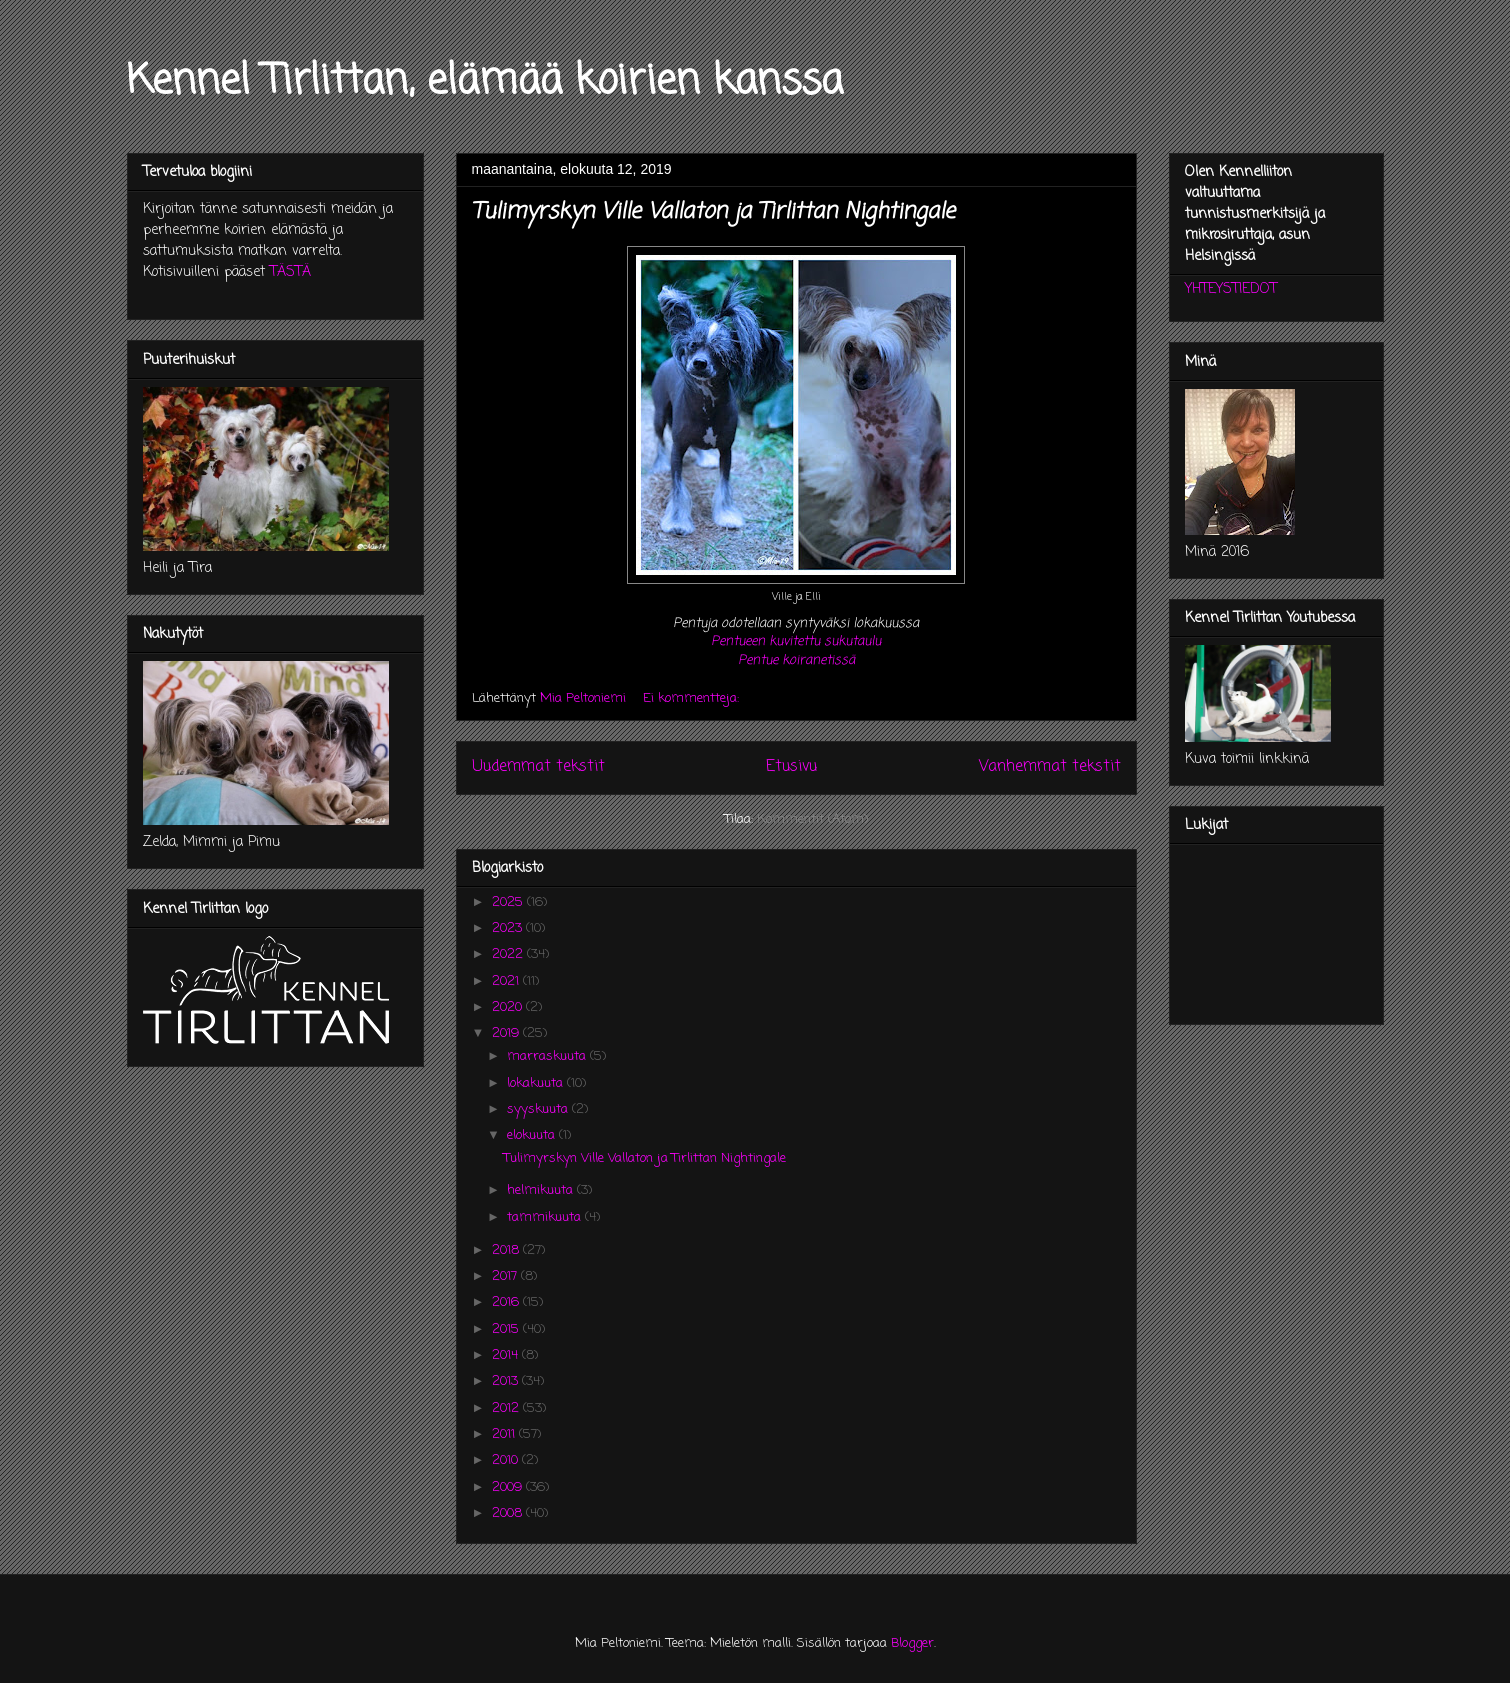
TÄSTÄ (290, 272)
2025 (509, 902)
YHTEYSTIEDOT (1231, 289)
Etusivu (791, 767)
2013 (507, 1381)
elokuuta (533, 1135)
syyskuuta (539, 1109)
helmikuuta (542, 1190)
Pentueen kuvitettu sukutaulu (796, 641)
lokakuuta (537, 1083)
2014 (507, 1355)
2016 (507, 1302)
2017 (506, 1276)
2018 (507, 1250)
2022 (509, 954)
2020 (509, 1007)
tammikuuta (546, 1217)
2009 (509, 1487)
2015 (507, 1329)
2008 (509, 1513)
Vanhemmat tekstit (1050, 767)
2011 (505, 1434)
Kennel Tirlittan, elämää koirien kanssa (485, 82)
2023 (509, 928)
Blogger (912, 1643)
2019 (507, 1033)
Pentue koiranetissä (796, 660)
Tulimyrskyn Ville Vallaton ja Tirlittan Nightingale (713, 212)
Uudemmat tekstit (538, 767)
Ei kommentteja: (693, 698)
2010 (507, 1460)
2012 (507, 1408)
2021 (507, 981)
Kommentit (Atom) (812, 819)
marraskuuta (548, 1056)
